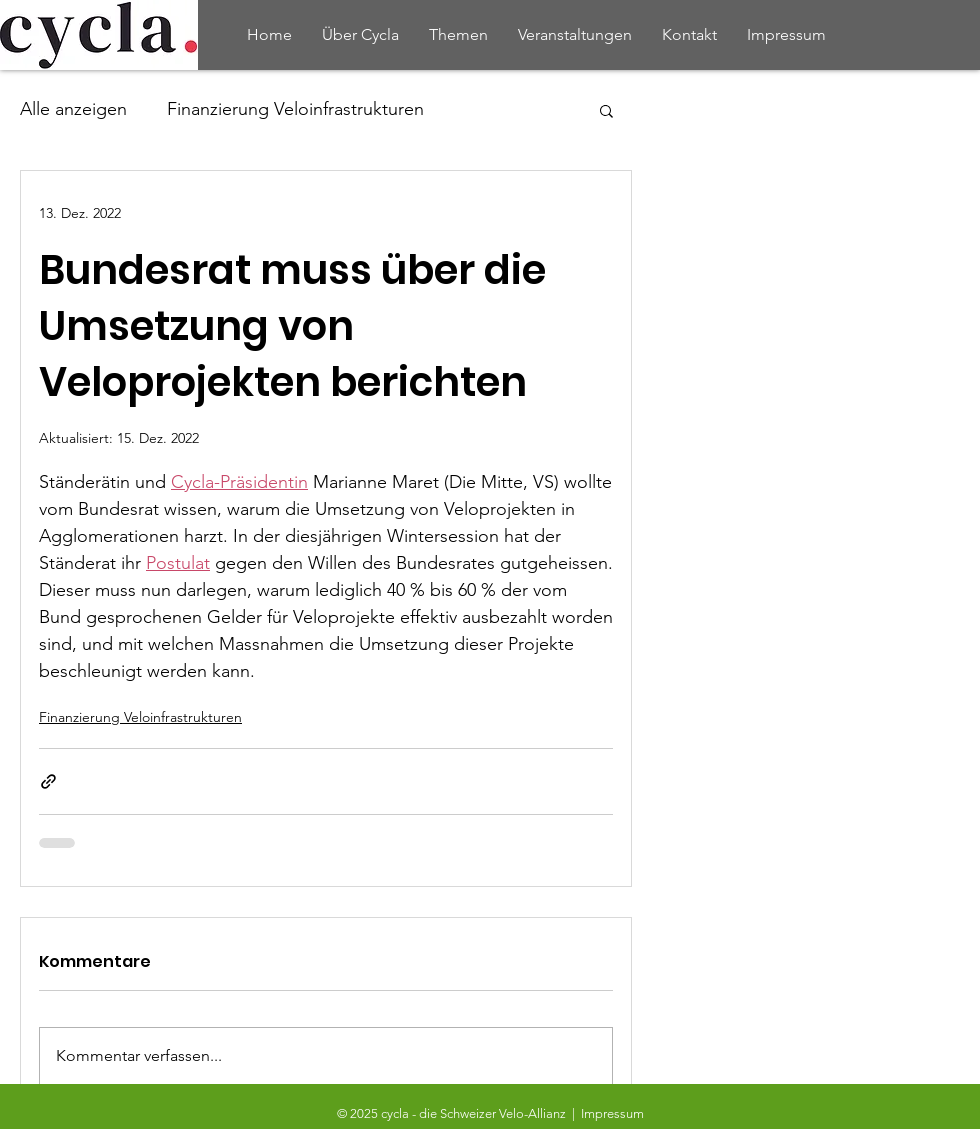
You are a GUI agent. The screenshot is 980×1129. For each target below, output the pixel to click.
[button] (606, 110)
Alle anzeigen (73, 109)
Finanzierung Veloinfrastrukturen (295, 109)
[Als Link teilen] (48, 781)
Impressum (612, 1113)
